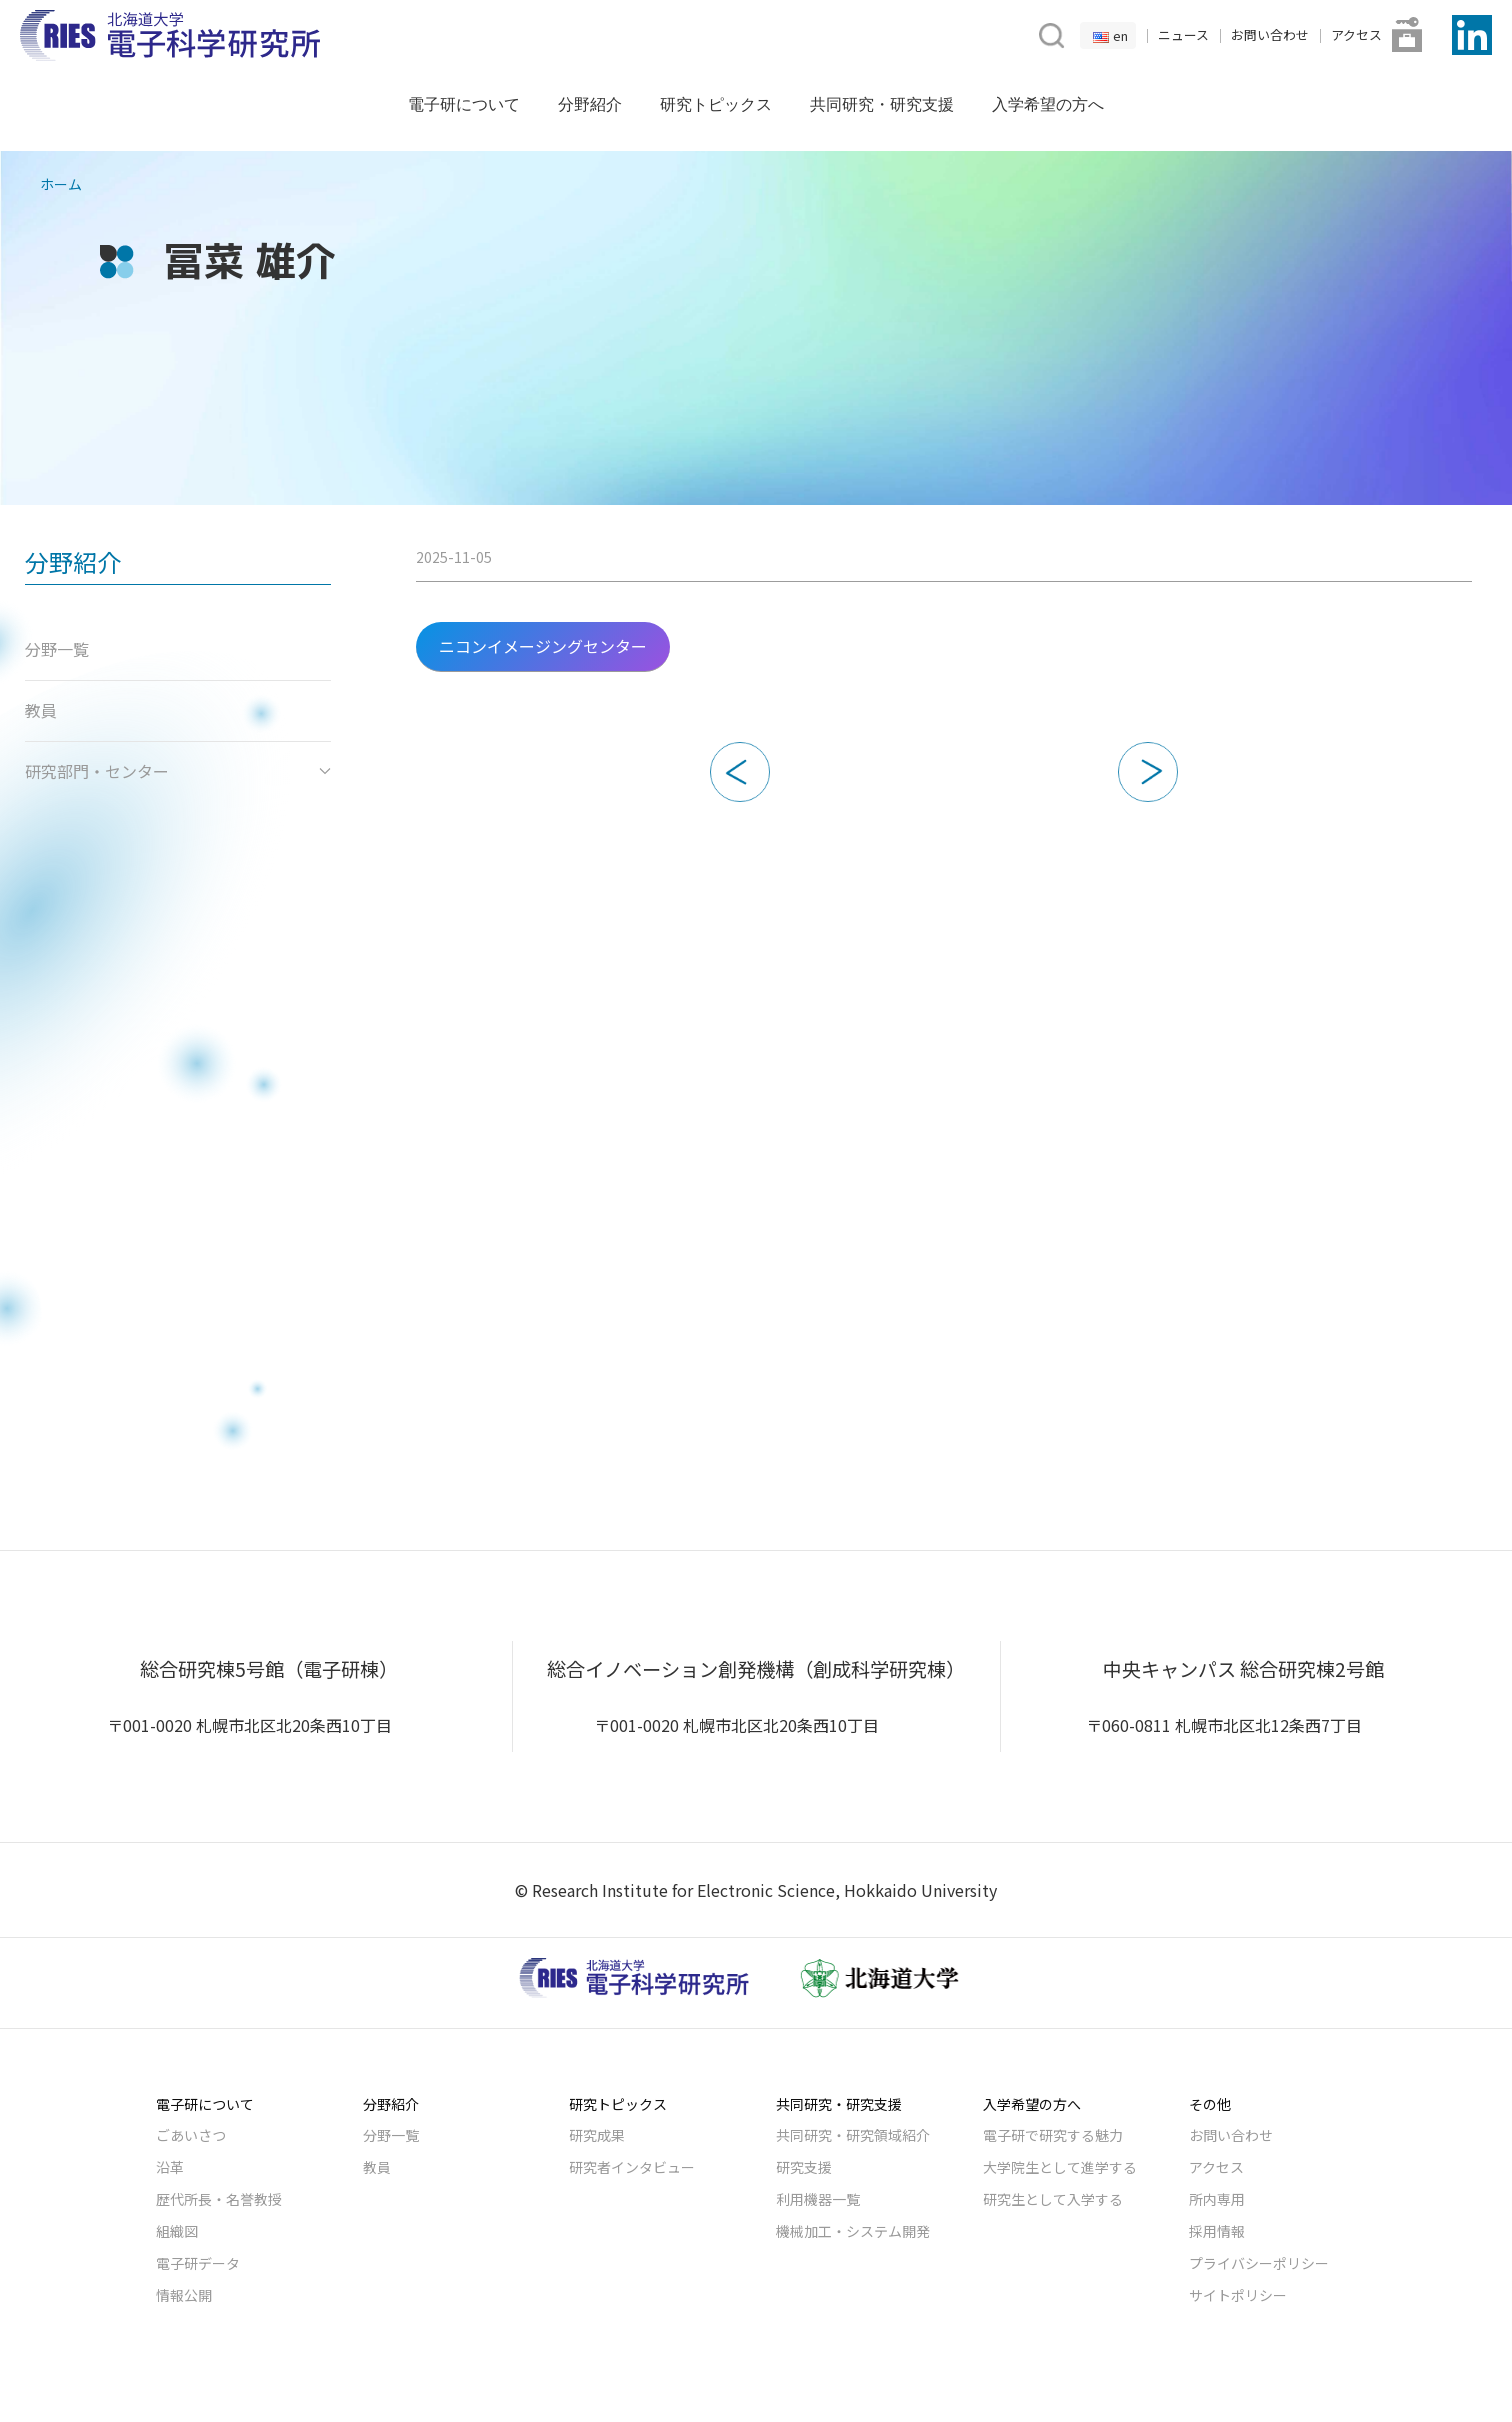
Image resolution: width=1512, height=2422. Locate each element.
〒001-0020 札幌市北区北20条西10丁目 (249, 1725)
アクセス (1356, 34)
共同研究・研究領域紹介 (853, 2135)
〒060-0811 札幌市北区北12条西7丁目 (1224, 1725)
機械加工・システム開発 (853, 2231)
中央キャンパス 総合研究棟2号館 (1243, 1669)
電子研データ (198, 2263)
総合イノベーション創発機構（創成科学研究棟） (756, 1669)
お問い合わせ (1270, 34)
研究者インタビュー (632, 2167)
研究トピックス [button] (716, 104)
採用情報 (1217, 2231)
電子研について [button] (464, 104)
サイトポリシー (1238, 2295)
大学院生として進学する (1060, 2167)
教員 (377, 2167)
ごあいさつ (191, 2135)
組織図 (177, 2231)
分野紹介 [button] (590, 104)
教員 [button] (41, 710)
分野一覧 (391, 2135)
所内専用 (1217, 2199)
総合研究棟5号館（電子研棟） (269, 1669)
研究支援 (804, 2167)
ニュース (1183, 34)
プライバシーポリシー (1259, 2263)
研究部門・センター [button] (178, 771)
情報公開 (184, 2295)
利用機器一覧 (818, 2199)
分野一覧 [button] (57, 649)
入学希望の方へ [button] (1048, 104)
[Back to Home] (170, 35)
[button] (1049, 33)
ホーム (61, 184)
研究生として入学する (1053, 2199)
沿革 (170, 2167)
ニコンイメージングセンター (543, 646)
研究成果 (597, 2135)
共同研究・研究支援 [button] (882, 104)
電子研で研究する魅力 (1053, 2135)
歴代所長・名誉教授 (219, 2199)
